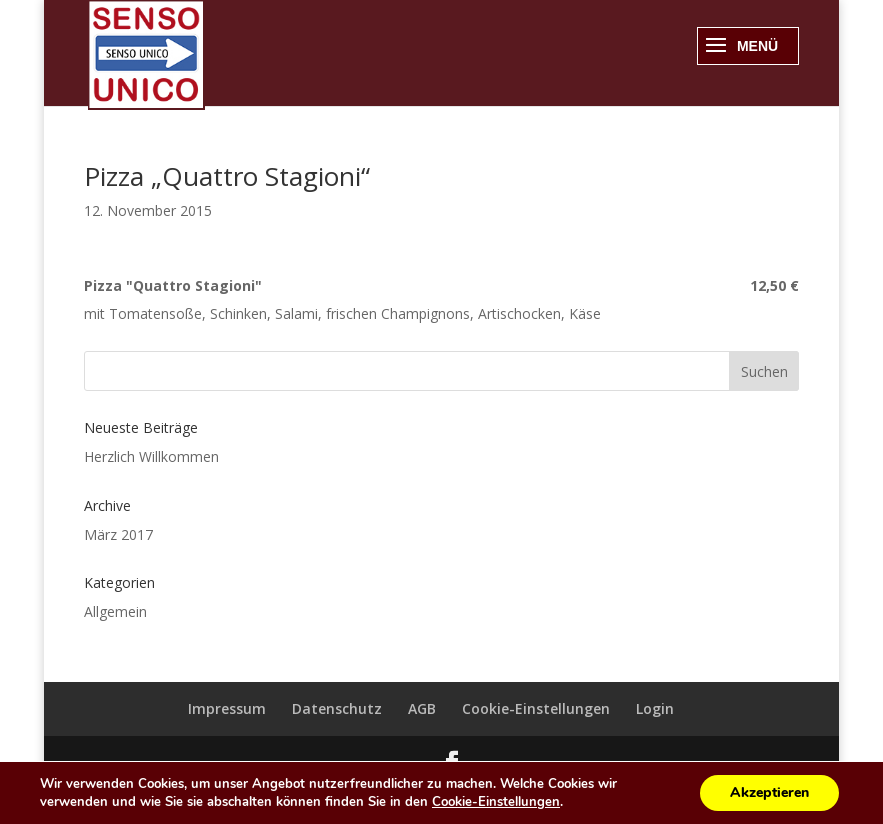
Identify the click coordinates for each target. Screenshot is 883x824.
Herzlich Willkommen (151, 456)
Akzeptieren (769, 792)
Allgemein (115, 611)
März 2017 (118, 534)
